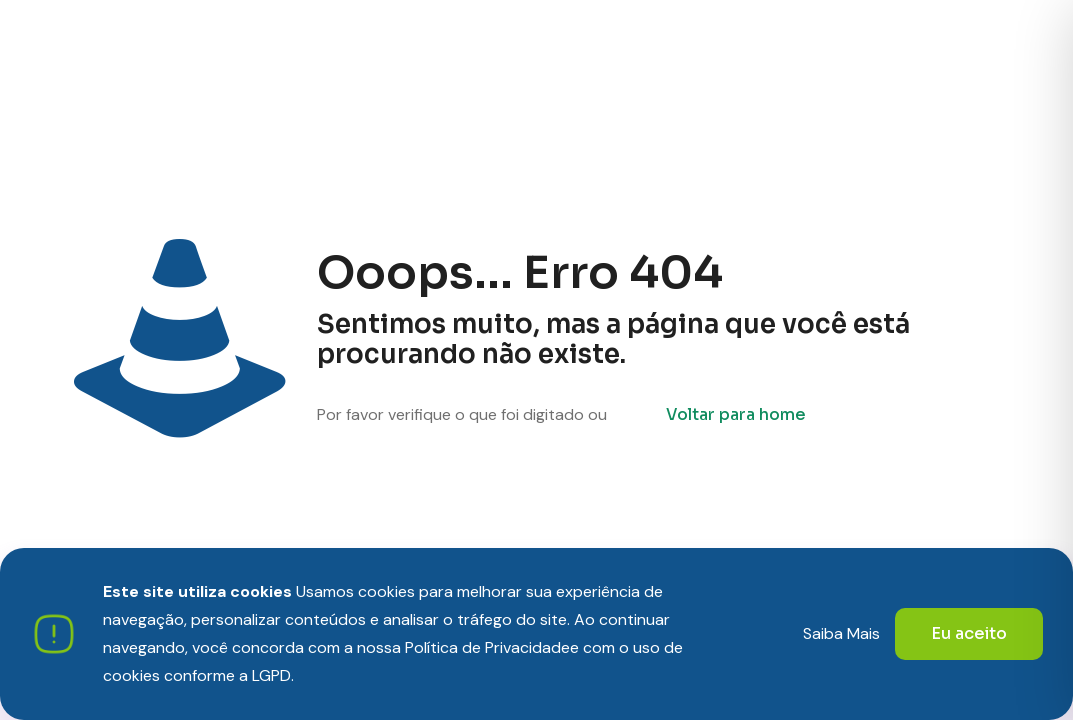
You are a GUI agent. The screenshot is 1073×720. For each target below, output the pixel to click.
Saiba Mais (841, 633)
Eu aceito (969, 633)
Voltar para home (736, 414)
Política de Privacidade (487, 647)
